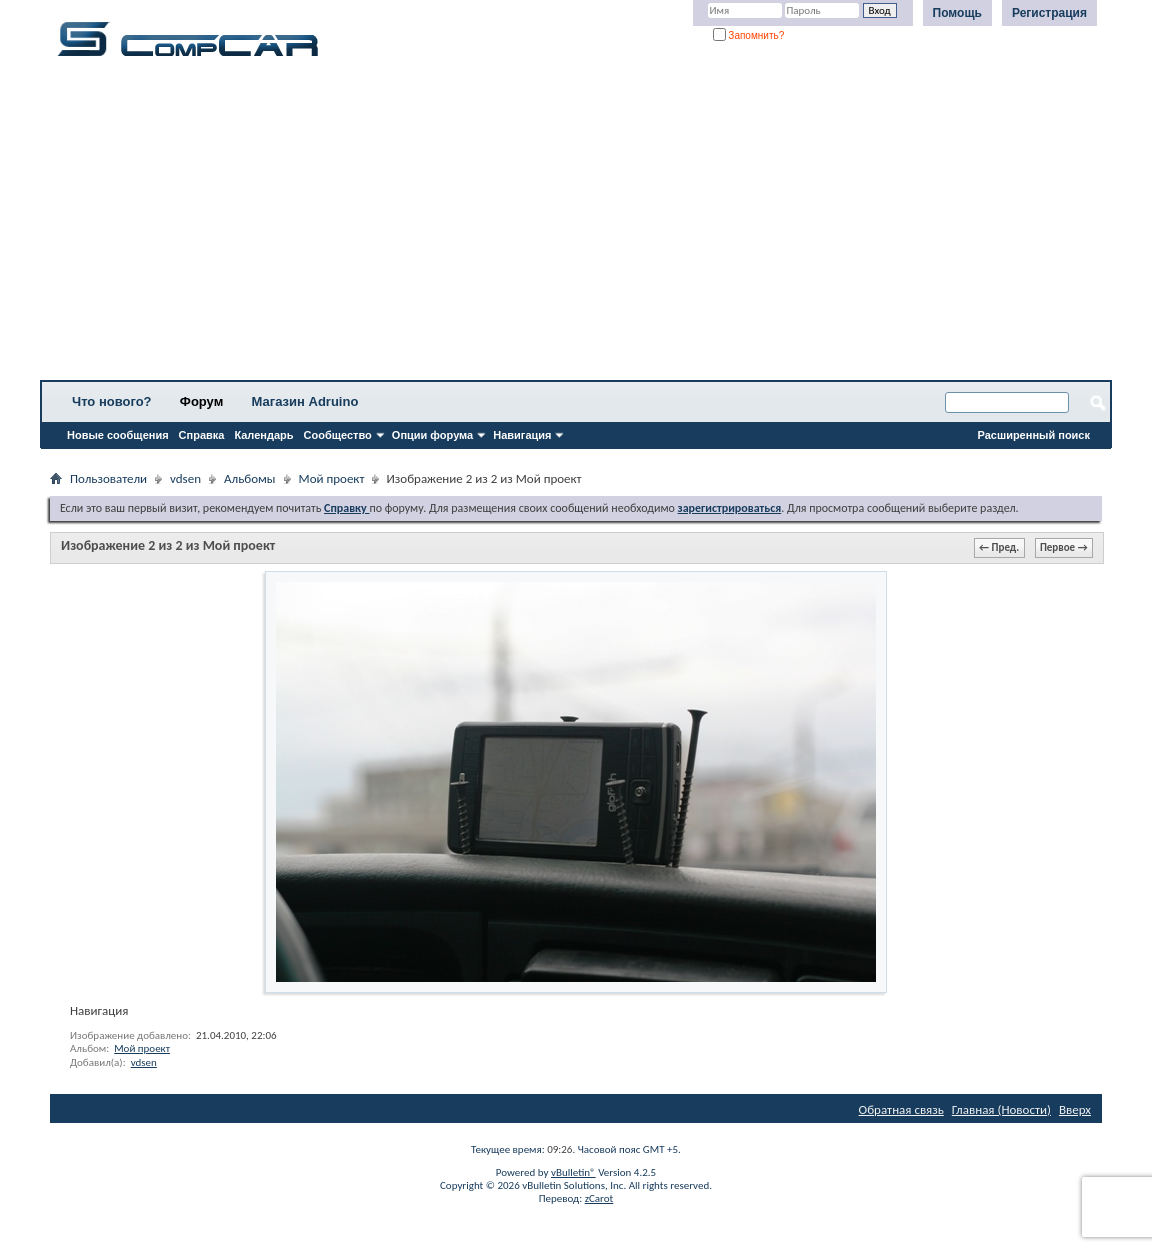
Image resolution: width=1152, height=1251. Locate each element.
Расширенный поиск (1034, 435)
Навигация (522, 435)
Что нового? (112, 401)
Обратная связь (901, 1109)
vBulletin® (573, 1172)
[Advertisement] (576, 225)
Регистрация (1049, 13)
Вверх (1075, 1109)
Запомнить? (749, 35)
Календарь (263, 435)
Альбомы (250, 478)
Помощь (957, 13)
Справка (202, 435)
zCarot (599, 1198)
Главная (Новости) (1001, 1109)
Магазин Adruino (305, 401)
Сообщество (338, 435)
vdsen (185, 478)
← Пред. (999, 547)
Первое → (1064, 547)
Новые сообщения (118, 435)
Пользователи (108, 478)
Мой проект (332, 478)
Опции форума (432, 435)
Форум (201, 401)
